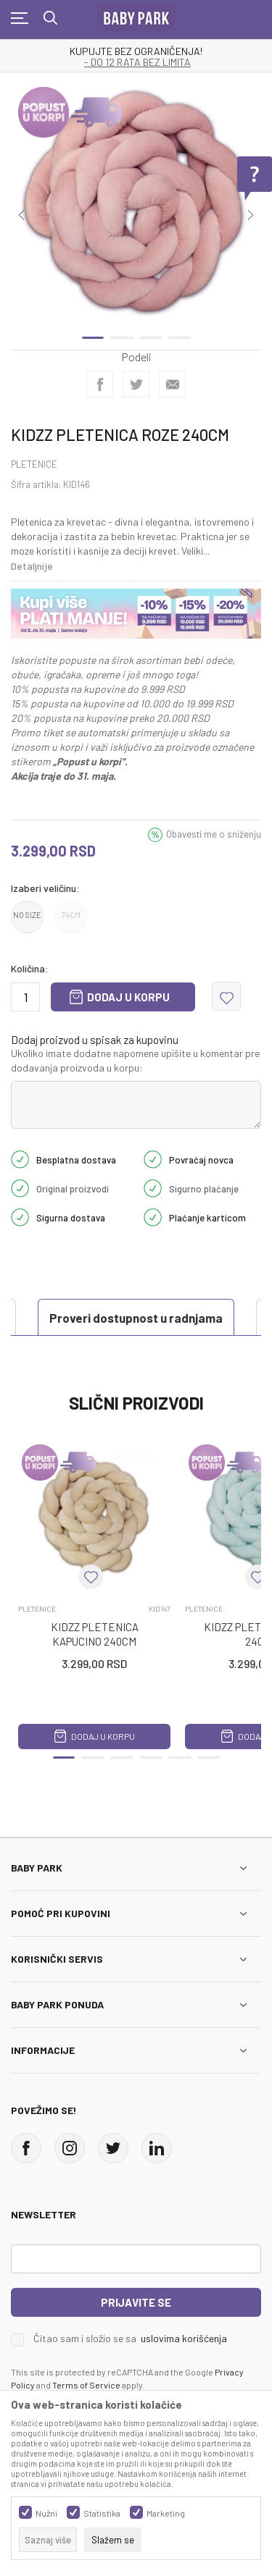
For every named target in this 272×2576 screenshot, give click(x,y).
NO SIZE (27, 914)
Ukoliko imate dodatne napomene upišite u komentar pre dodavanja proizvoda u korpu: (135, 1060)
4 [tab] (180, 338)
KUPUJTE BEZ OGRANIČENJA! (136, 51)
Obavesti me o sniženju (213, 834)
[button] (226, 996)
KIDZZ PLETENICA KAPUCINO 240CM (95, 1634)
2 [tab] (122, 338)
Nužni (46, 2513)
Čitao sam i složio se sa (130, 2338)
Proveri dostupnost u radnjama (136, 1317)
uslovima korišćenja (184, 2338)
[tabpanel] (136, 204)
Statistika (101, 2513)
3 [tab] (151, 338)
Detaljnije (32, 566)
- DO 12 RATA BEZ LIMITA (137, 62)
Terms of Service (86, 2385)
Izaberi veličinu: (45, 888)
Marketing (166, 2513)
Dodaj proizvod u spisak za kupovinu (94, 1039)
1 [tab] (93, 338)
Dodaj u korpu (128, 996)
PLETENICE (34, 464)
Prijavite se (136, 2302)
